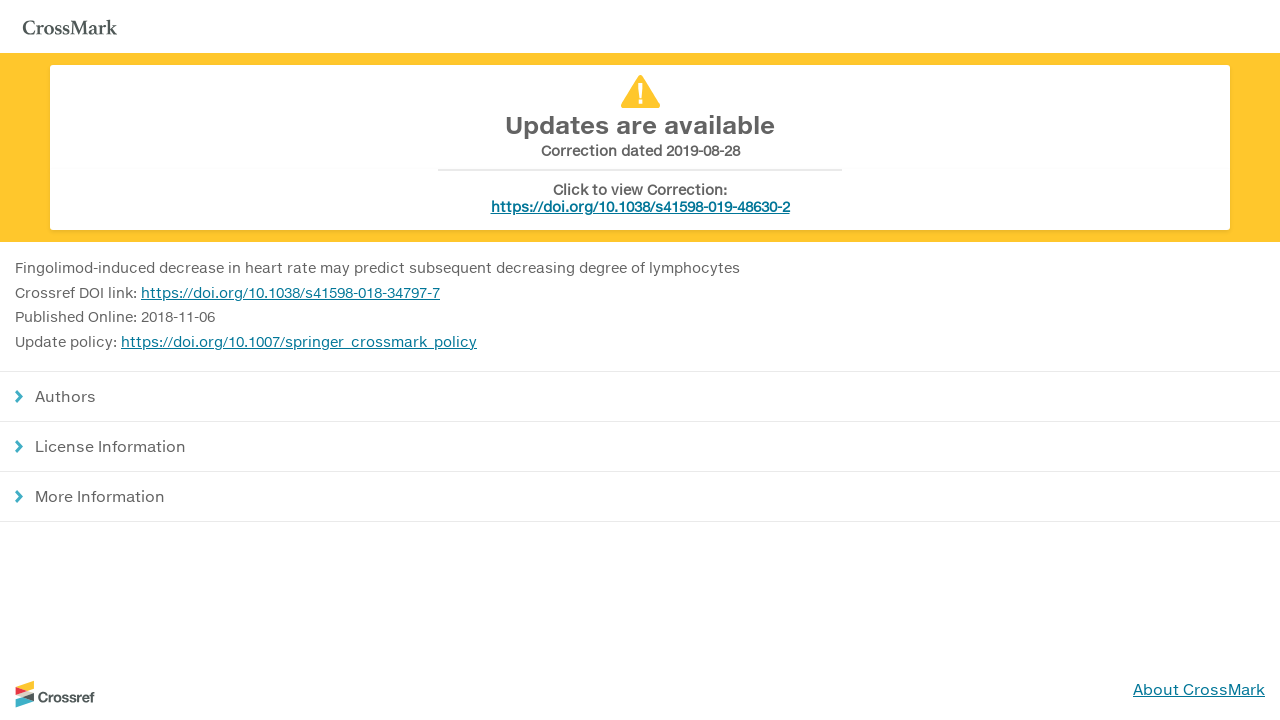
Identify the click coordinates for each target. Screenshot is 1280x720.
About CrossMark (1199, 689)
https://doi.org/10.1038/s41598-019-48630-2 (640, 206)
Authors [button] (65, 396)
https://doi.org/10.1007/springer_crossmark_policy (299, 341)
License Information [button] (110, 446)
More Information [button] (100, 496)
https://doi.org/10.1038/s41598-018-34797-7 (290, 292)
